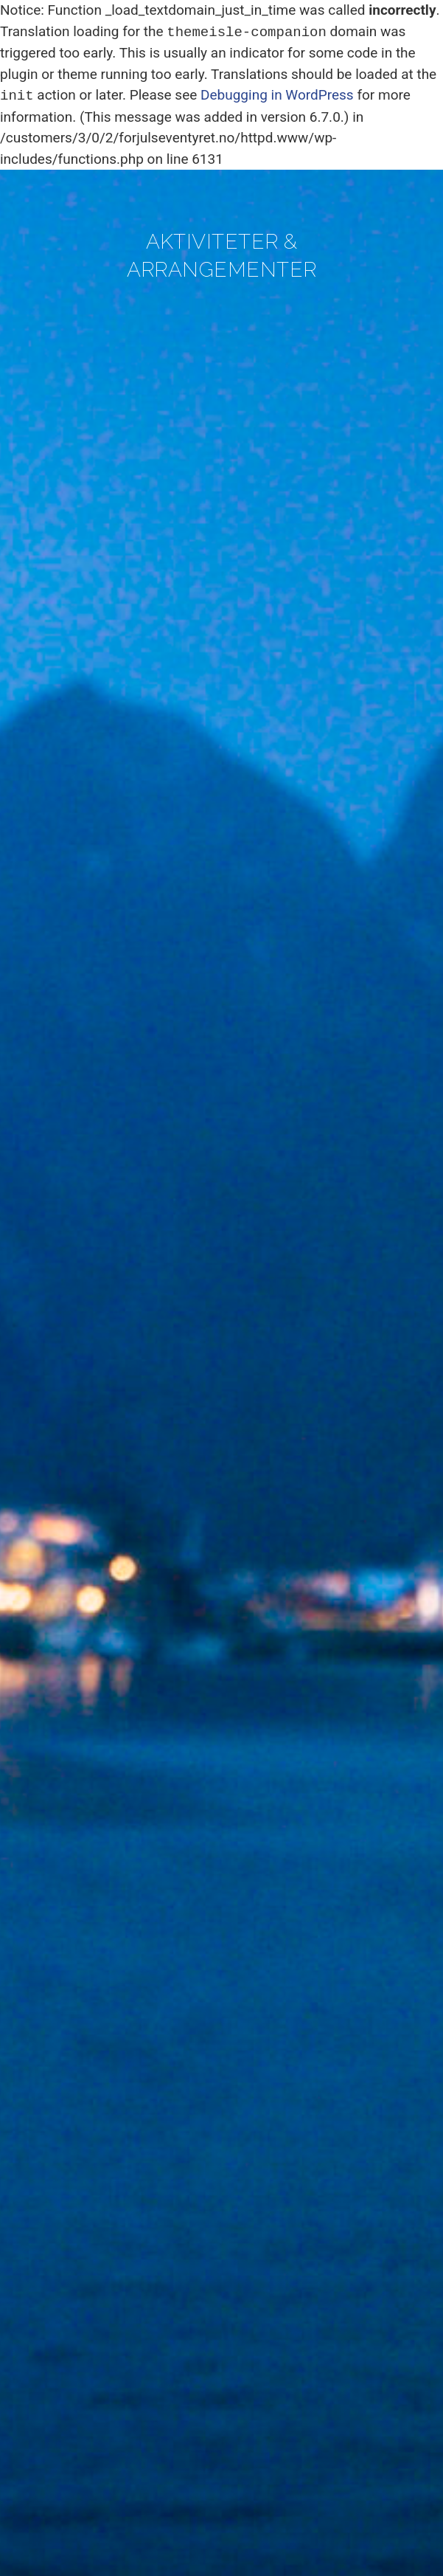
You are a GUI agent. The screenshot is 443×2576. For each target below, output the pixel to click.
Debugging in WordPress (277, 95)
